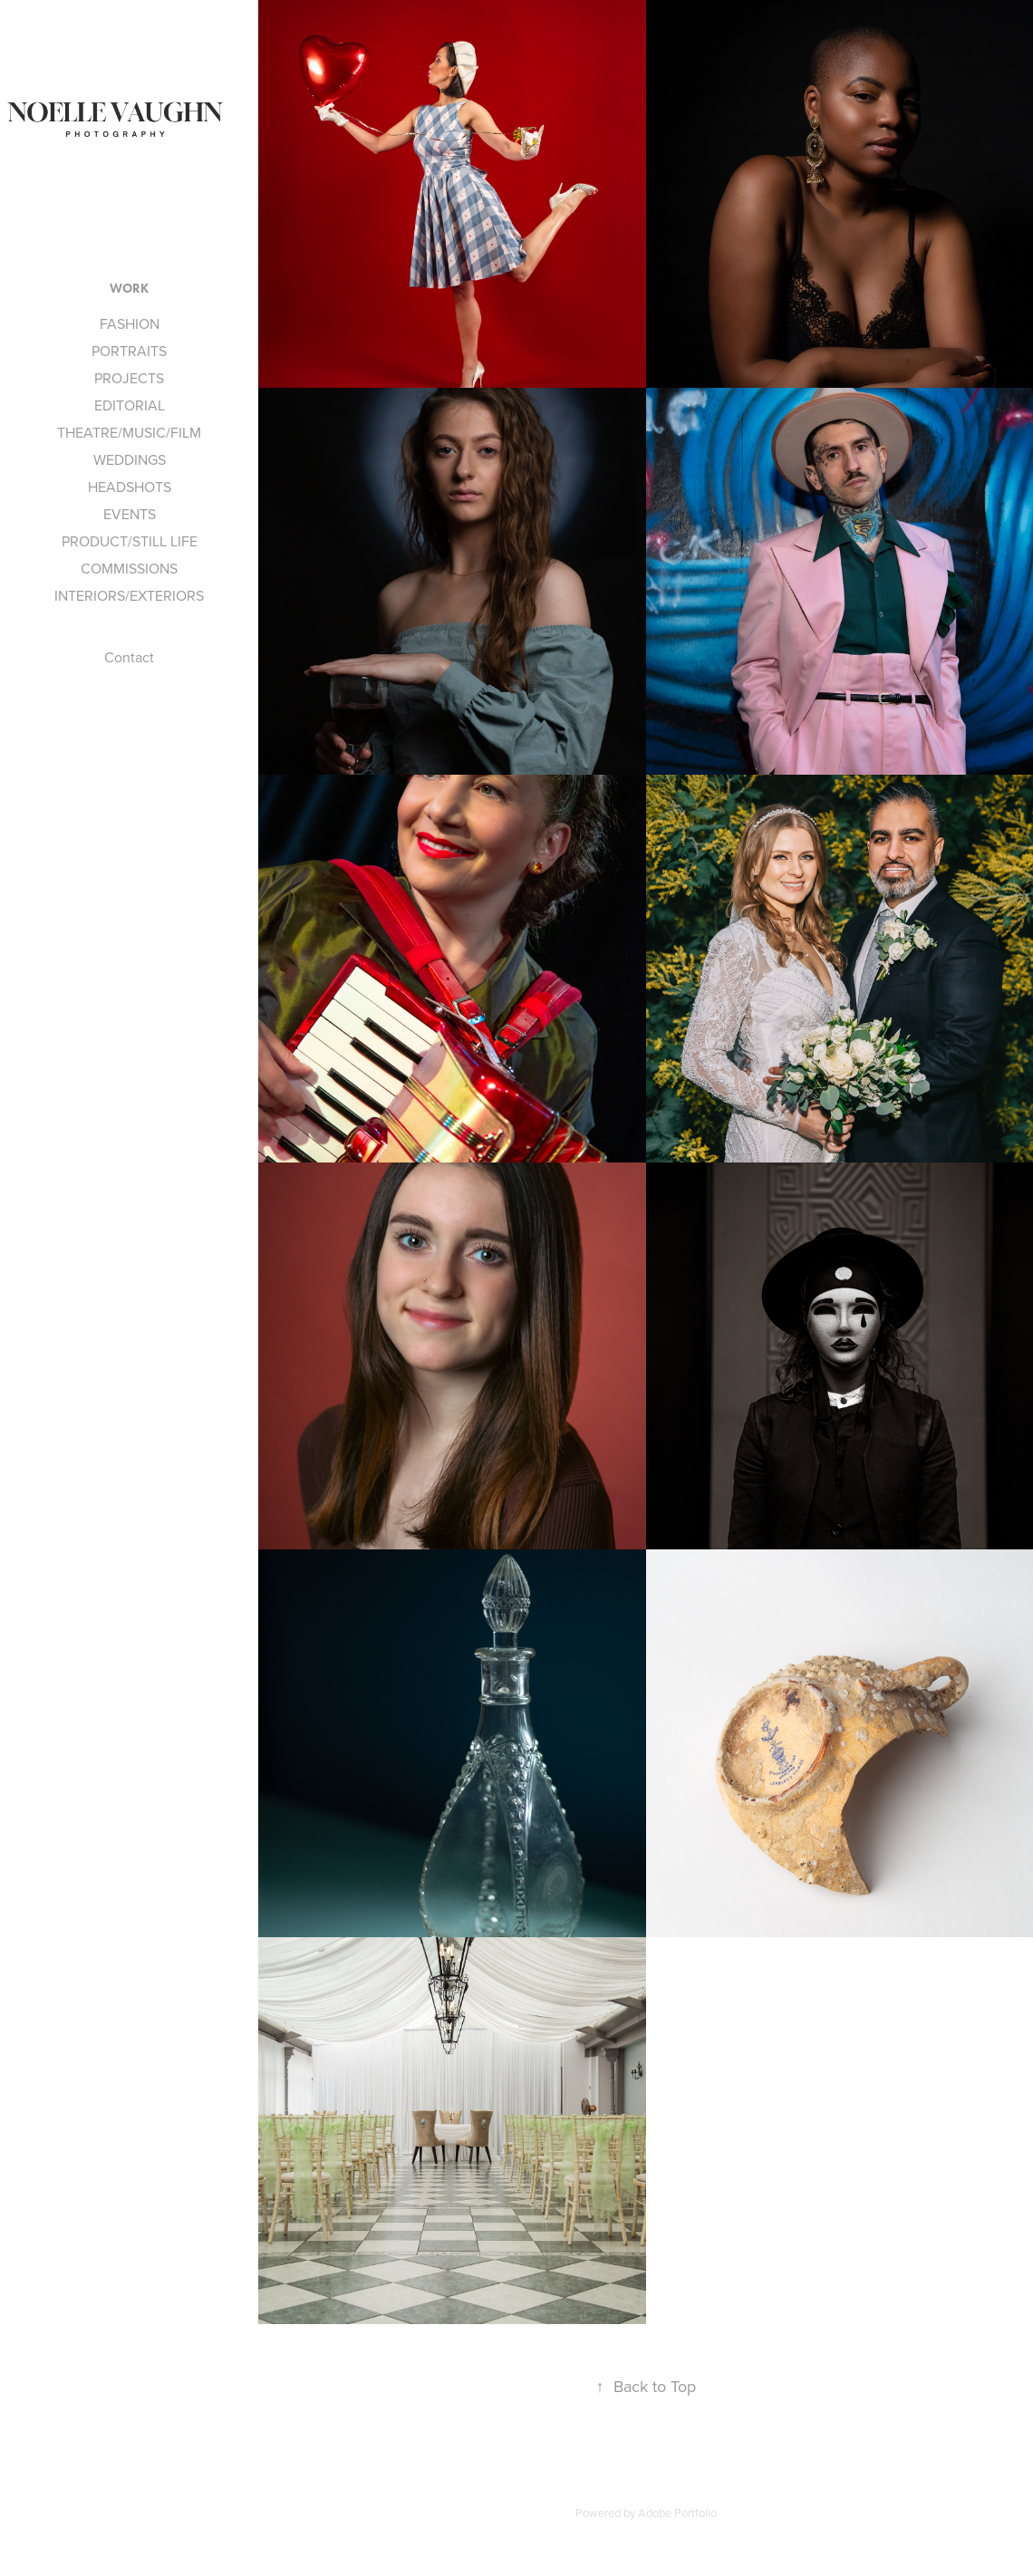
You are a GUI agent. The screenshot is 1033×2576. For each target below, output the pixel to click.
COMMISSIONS (129, 568)
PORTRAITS (129, 351)
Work (129, 288)
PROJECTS (129, 378)
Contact (129, 657)
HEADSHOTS (129, 487)
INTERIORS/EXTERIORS (129, 595)
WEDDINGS (129, 459)
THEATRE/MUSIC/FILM (129, 432)
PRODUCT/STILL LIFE (130, 541)
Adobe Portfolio (677, 2512)
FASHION (129, 323)
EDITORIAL (129, 405)
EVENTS (129, 514)
